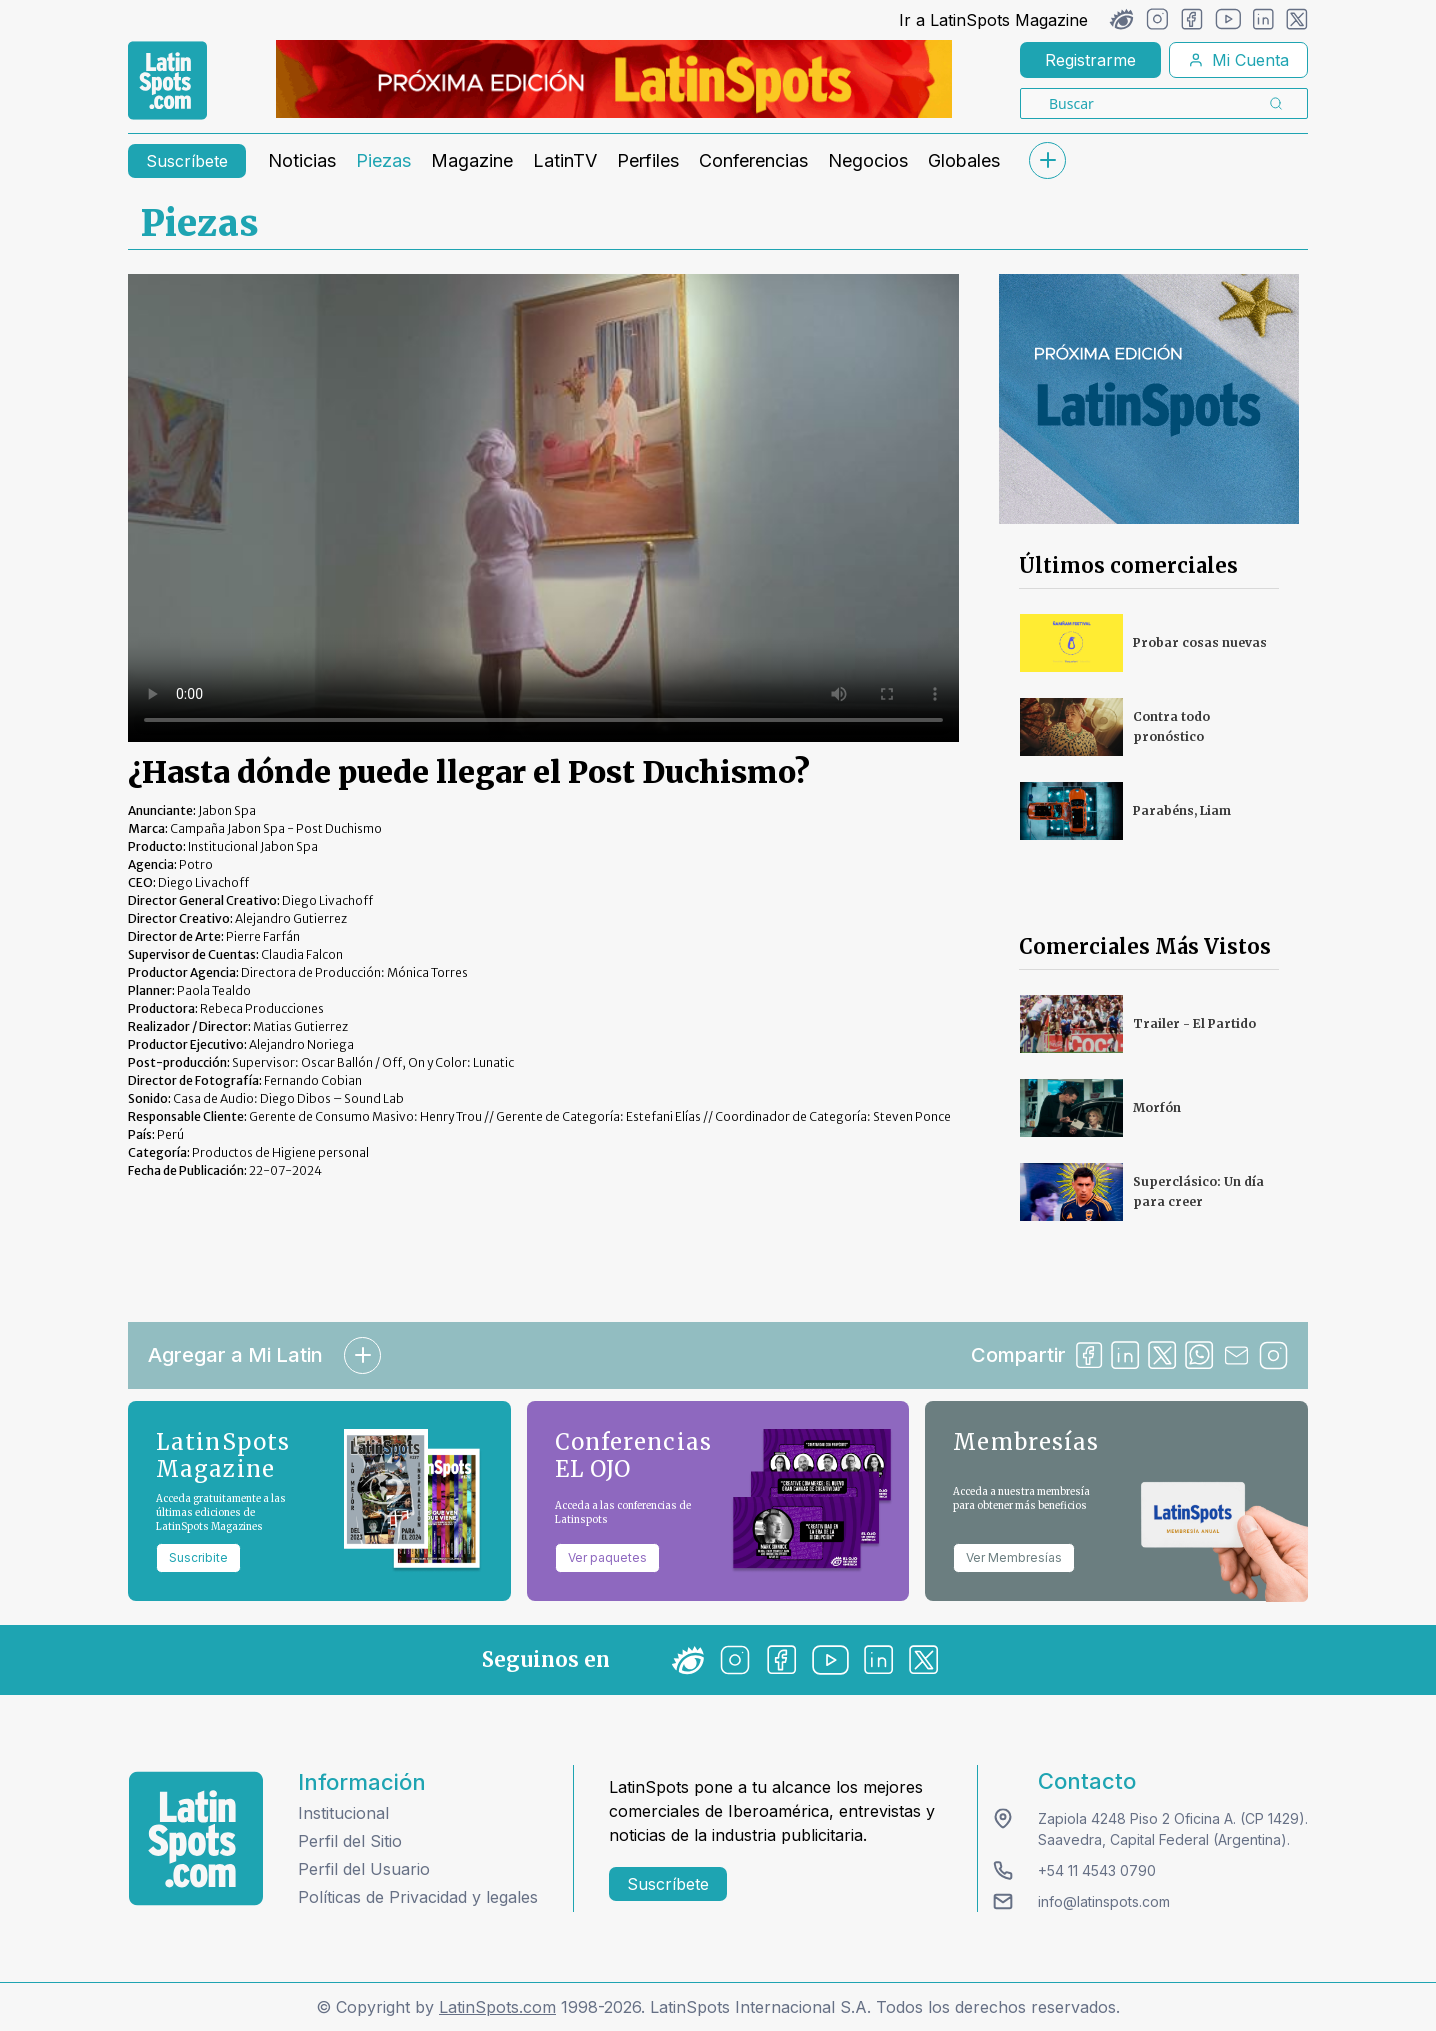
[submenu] (1047, 160)
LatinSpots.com (497, 2007)
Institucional (343, 1813)
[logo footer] (196, 1838)
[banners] (614, 79)
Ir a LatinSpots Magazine (993, 20)
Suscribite (198, 1557)
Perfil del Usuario (364, 1869)
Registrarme (1090, 60)
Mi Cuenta (1238, 60)
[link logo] (167, 81)
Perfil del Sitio (350, 1841)
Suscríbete (187, 161)
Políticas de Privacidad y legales (418, 1897)
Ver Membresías (1014, 1557)
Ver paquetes (607, 1557)
